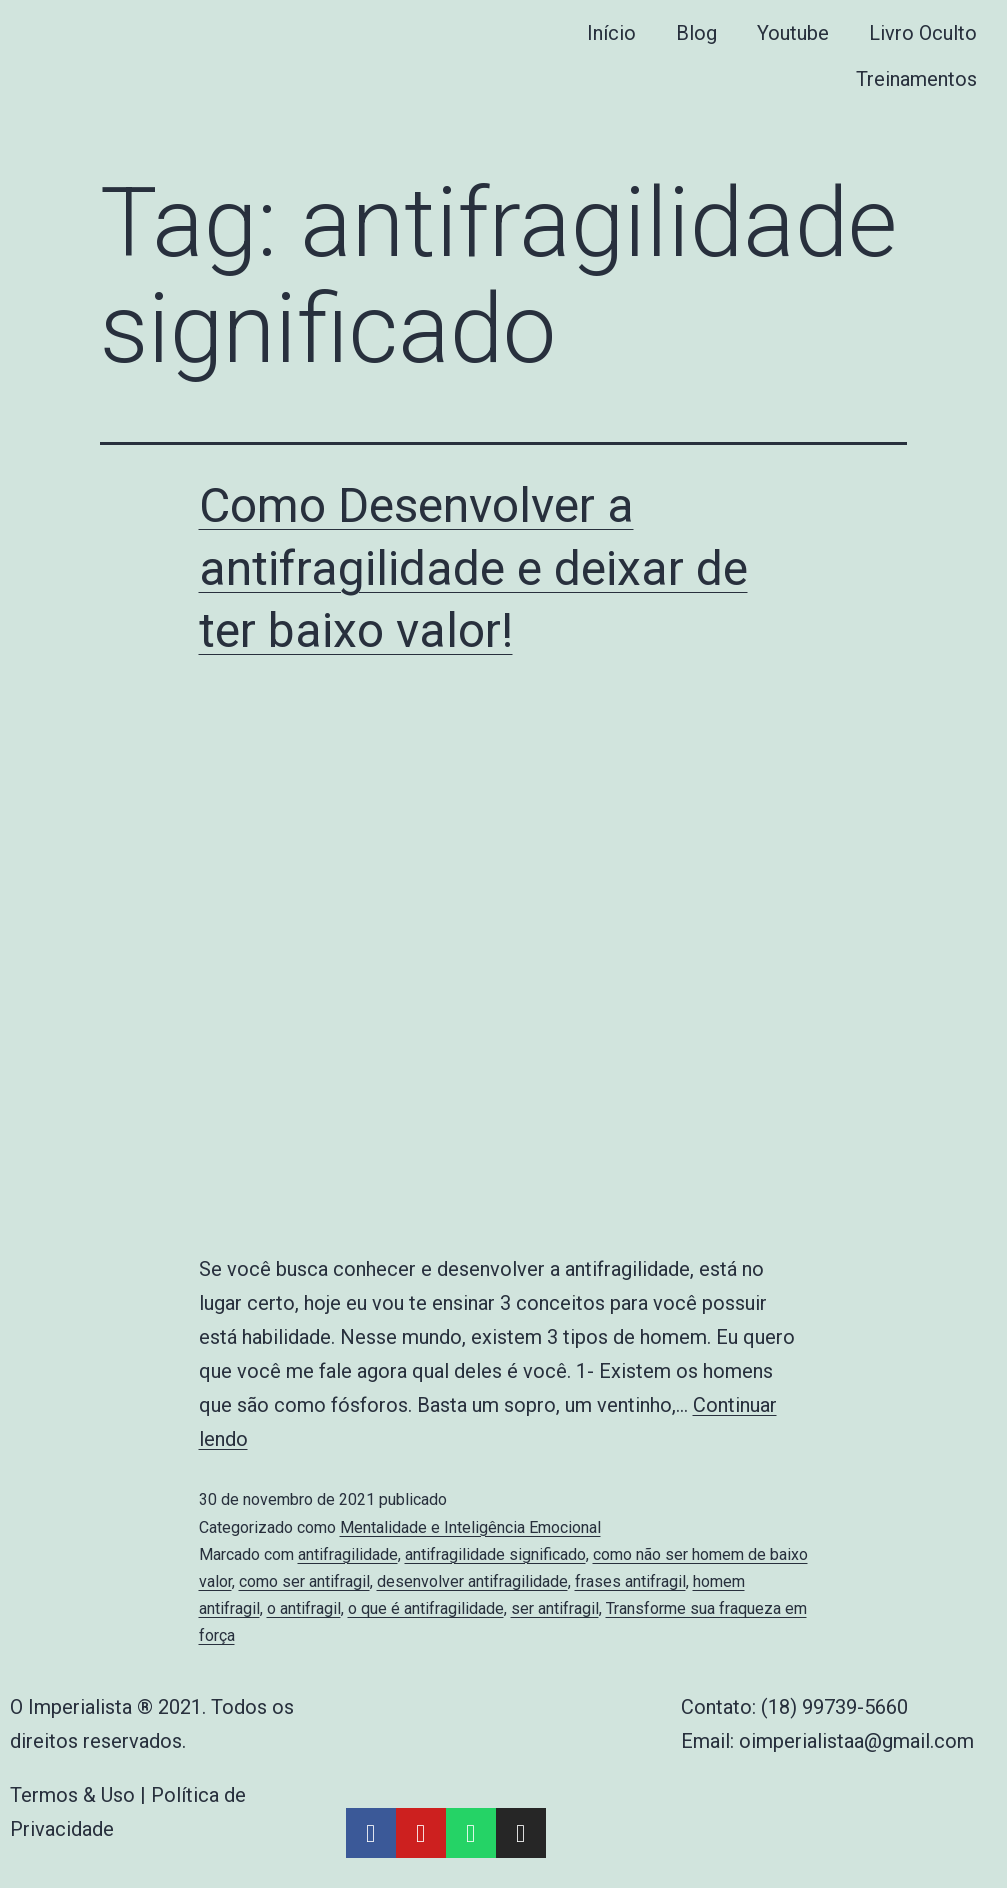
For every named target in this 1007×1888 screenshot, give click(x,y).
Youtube (793, 33)
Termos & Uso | (80, 1795)
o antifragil (304, 1608)
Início (611, 33)
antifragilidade (348, 1554)
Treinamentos (916, 79)
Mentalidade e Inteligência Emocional (470, 1527)
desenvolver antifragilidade (472, 1581)
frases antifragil (630, 1581)
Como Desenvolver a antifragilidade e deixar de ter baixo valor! (473, 568)
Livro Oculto (923, 33)
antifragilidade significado (495, 1554)
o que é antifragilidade (426, 1608)
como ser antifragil (304, 1581)
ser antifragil (555, 1608)
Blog (696, 33)
